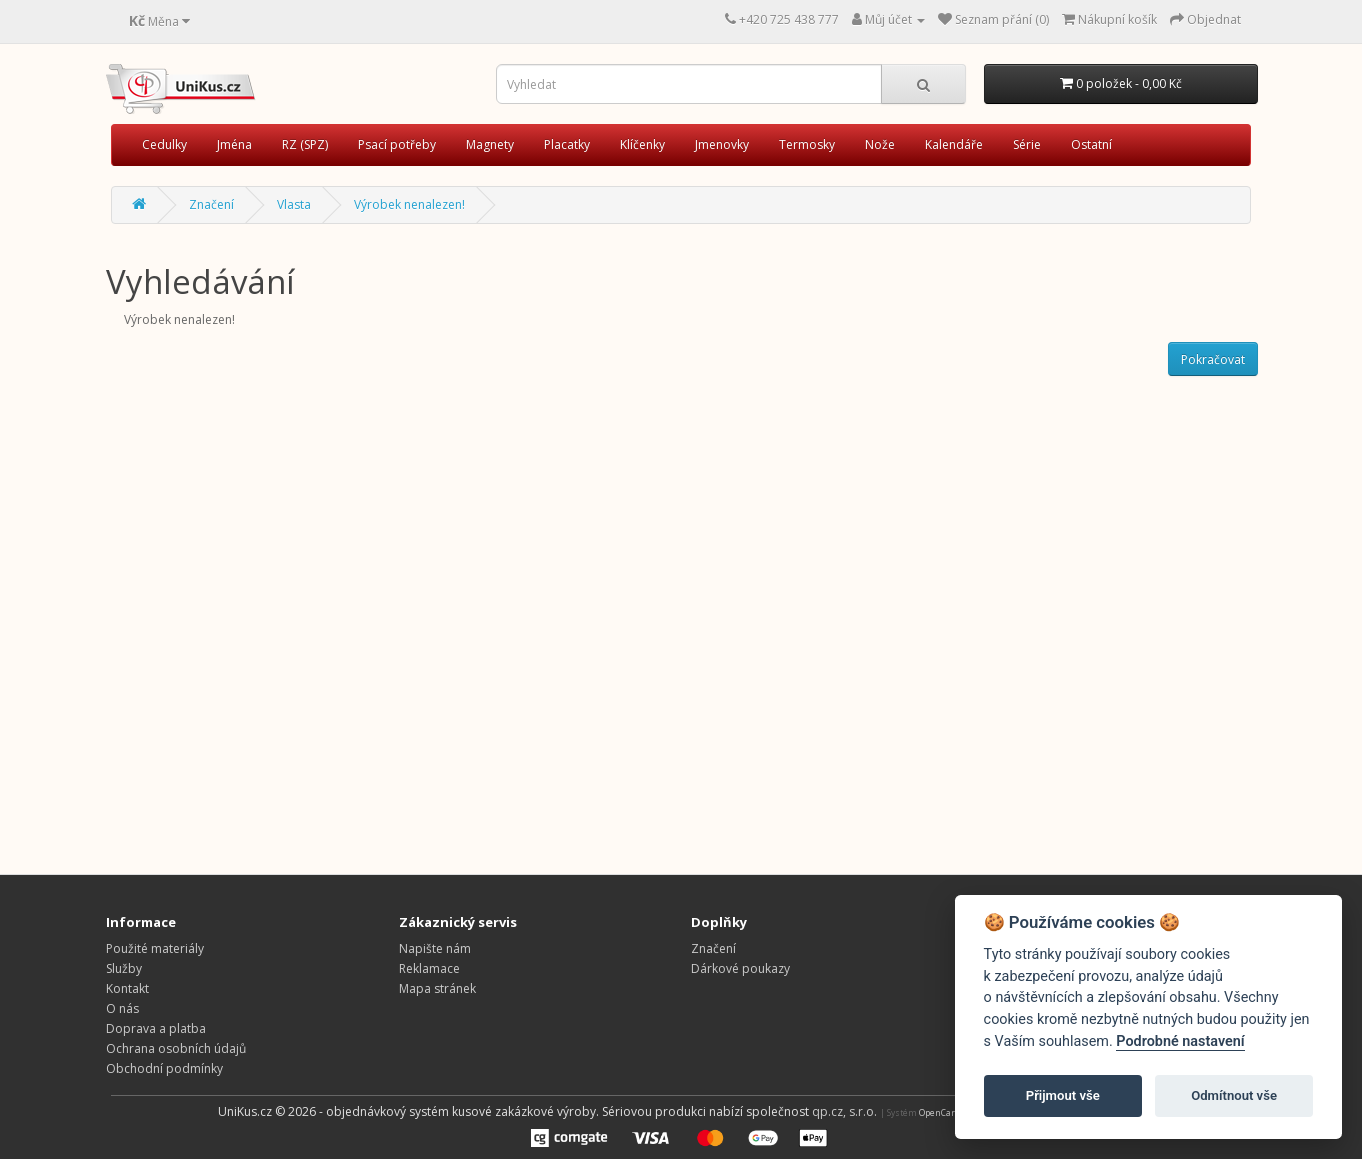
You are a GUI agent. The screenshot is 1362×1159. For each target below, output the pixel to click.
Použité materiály (155, 948)
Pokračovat (1213, 359)
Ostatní (1091, 144)
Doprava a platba (156, 1028)
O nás (122, 1008)
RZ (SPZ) (305, 144)
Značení (211, 204)
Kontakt (127, 988)
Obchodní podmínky (164, 1068)
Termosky (807, 144)
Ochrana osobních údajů (176, 1048)
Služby (124, 968)
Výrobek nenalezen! (409, 204)
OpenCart (938, 1112)
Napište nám (435, 948)
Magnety (490, 144)
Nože (880, 144)
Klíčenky (642, 144)
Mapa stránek (437, 988)
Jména (234, 144)
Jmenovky (722, 144)
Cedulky (164, 144)
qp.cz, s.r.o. (844, 1111)
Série (1027, 144)
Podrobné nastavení (1180, 1041)
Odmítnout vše (1234, 1095)
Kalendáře (954, 144)
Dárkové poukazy (740, 968)
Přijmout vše (1063, 1095)
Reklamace (429, 968)
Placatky (567, 144)
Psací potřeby (397, 144)
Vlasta (294, 204)
